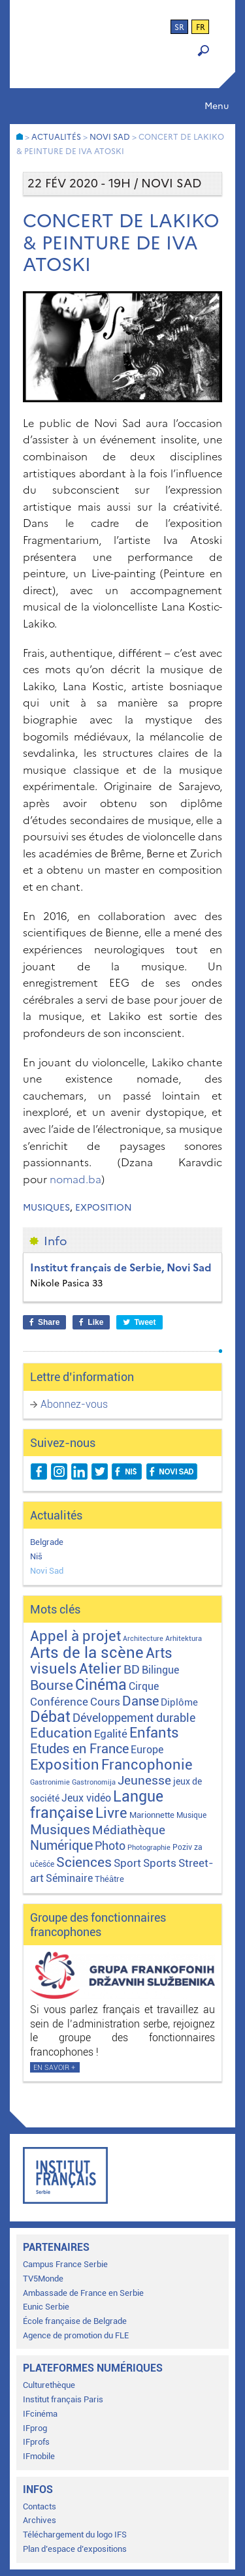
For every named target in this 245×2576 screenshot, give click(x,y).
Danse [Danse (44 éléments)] (140, 1701)
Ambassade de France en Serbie (83, 2293)
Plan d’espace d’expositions (75, 2549)
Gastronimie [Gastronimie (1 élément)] (50, 1782)
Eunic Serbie (46, 2307)
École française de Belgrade (75, 2321)
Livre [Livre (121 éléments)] (111, 1812)
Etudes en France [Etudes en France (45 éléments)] (79, 1749)
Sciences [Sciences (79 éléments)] (84, 1862)
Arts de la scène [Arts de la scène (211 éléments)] (87, 1653)
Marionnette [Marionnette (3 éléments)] (151, 1815)
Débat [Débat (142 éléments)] (50, 1717)
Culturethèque (49, 2385)
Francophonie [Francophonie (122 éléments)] (147, 1764)
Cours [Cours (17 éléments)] (105, 1701)
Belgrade (46, 1542)
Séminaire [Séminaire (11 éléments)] (69, 1878)
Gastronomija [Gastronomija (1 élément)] (94, 1782)
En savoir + (54, 2067)
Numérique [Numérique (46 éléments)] (61, 1845)
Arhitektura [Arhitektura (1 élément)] (183, 1638)
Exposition (103, 1208)
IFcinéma (40, 2414)
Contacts (39, 2506)
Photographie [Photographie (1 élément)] (149, 1847)
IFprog (35, 2428)
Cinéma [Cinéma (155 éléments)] (101, 1685)
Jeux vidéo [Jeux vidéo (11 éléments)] (86, 1798)
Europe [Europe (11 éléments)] (147, 1749)
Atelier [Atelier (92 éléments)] (100, 1669)
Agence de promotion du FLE (76, 2335)
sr (179, 27)
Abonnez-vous (74, 1404)
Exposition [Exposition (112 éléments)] (64, 1764)
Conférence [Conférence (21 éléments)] (59, 1701)
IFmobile (39, 2456)
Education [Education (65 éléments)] (61, 1733)
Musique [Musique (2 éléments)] (191, 1815)
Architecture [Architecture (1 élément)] (143, 1638)
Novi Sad (46, 1571)
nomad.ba (75, 1179)
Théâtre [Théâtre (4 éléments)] (109, 1879)
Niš (36, 1556)
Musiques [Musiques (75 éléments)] (60, 1829)
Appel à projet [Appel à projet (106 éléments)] (75, 1636)
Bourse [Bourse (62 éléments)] (51, 1685)
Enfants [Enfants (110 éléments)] (154, 1732)
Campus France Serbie (65, 2264)
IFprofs (36, 2442)
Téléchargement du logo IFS (75, 2534)
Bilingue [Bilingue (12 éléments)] (160, 1670)
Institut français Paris (63, 2399)
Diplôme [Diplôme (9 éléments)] (179, 1702)
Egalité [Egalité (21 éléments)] (110, 1733)
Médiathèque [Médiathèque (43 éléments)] (128, 1829)
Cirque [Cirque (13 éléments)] (144, 1686)
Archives (39, 2520)
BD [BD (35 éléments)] (131, 1669)
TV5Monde (43, 2278)
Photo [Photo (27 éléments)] (110, 1845)
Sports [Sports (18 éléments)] (159, 1862)
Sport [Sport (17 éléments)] (127, 1862)
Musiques (46, 1208)
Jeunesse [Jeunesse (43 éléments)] (144, 1780)
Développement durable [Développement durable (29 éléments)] (134, 1718)
